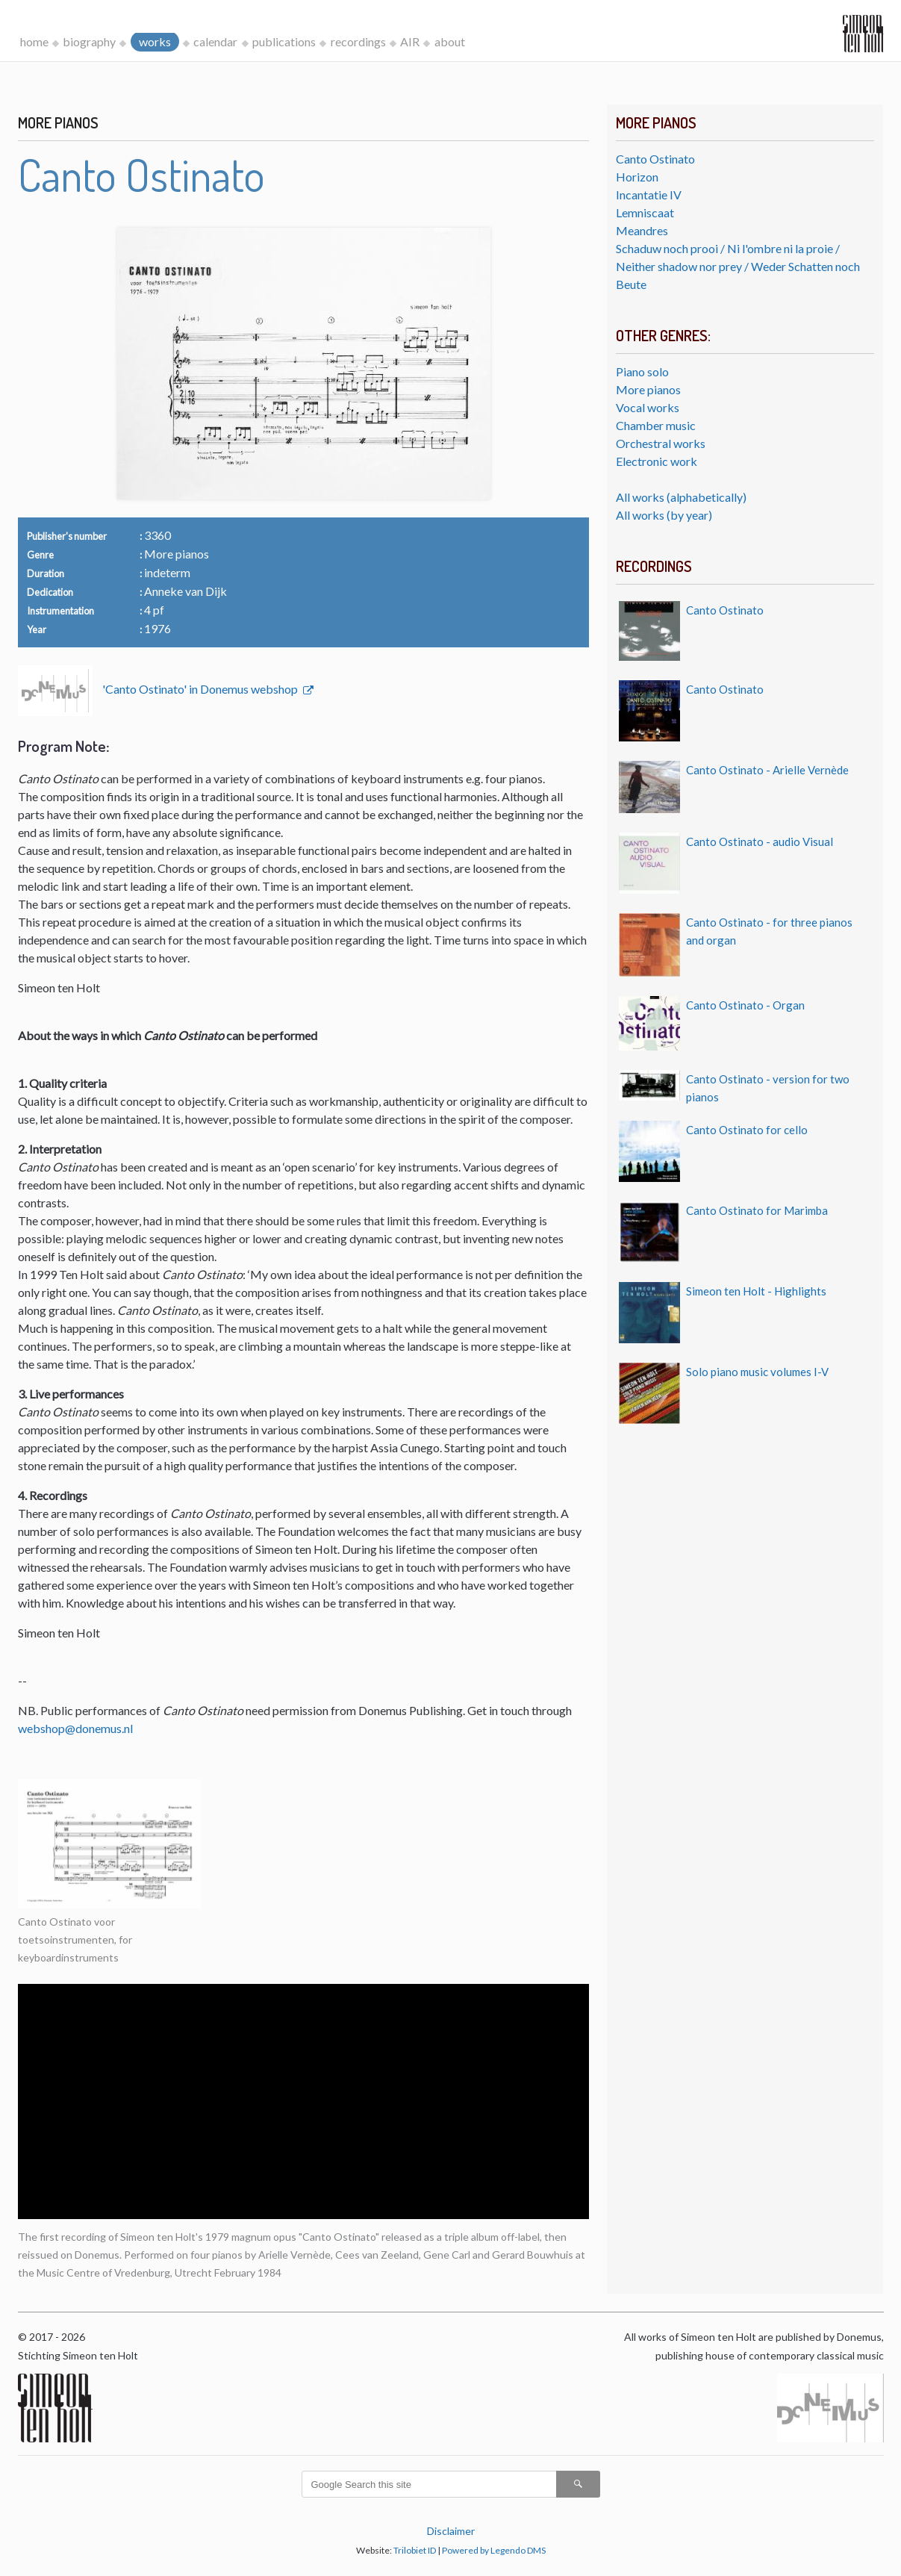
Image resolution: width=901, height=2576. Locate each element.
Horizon (637, 176)
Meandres (642, 230)
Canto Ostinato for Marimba (757, 1210)
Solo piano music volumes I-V (757, 1371)
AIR (410, 41)
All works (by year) (664, 515)
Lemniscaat (645, 212)
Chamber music (656, 425)
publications (284, 41)
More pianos (648, 389)
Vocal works (647, 407)
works (155, 41)
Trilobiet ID (414, 2550)
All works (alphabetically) (681, 497)
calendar (215, 41)
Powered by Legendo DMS (494, 2550)
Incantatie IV (649, 194)
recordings (358, 41)
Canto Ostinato (655, 159)
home (34, 41)
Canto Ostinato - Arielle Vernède (767, 770)
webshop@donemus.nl (75, 1728)
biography (89, 41)
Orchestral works (660, 443)
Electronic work (656, 461)
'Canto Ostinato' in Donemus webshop (201, 689)
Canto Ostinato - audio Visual (759, 841)
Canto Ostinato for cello (747, 1129)
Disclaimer (451, 2530)
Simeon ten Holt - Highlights (756, 1291)
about (449, 41)
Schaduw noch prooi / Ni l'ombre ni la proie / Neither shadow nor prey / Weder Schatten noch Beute (738, 266)
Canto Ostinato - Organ (745, 1005)
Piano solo (642, 371)
